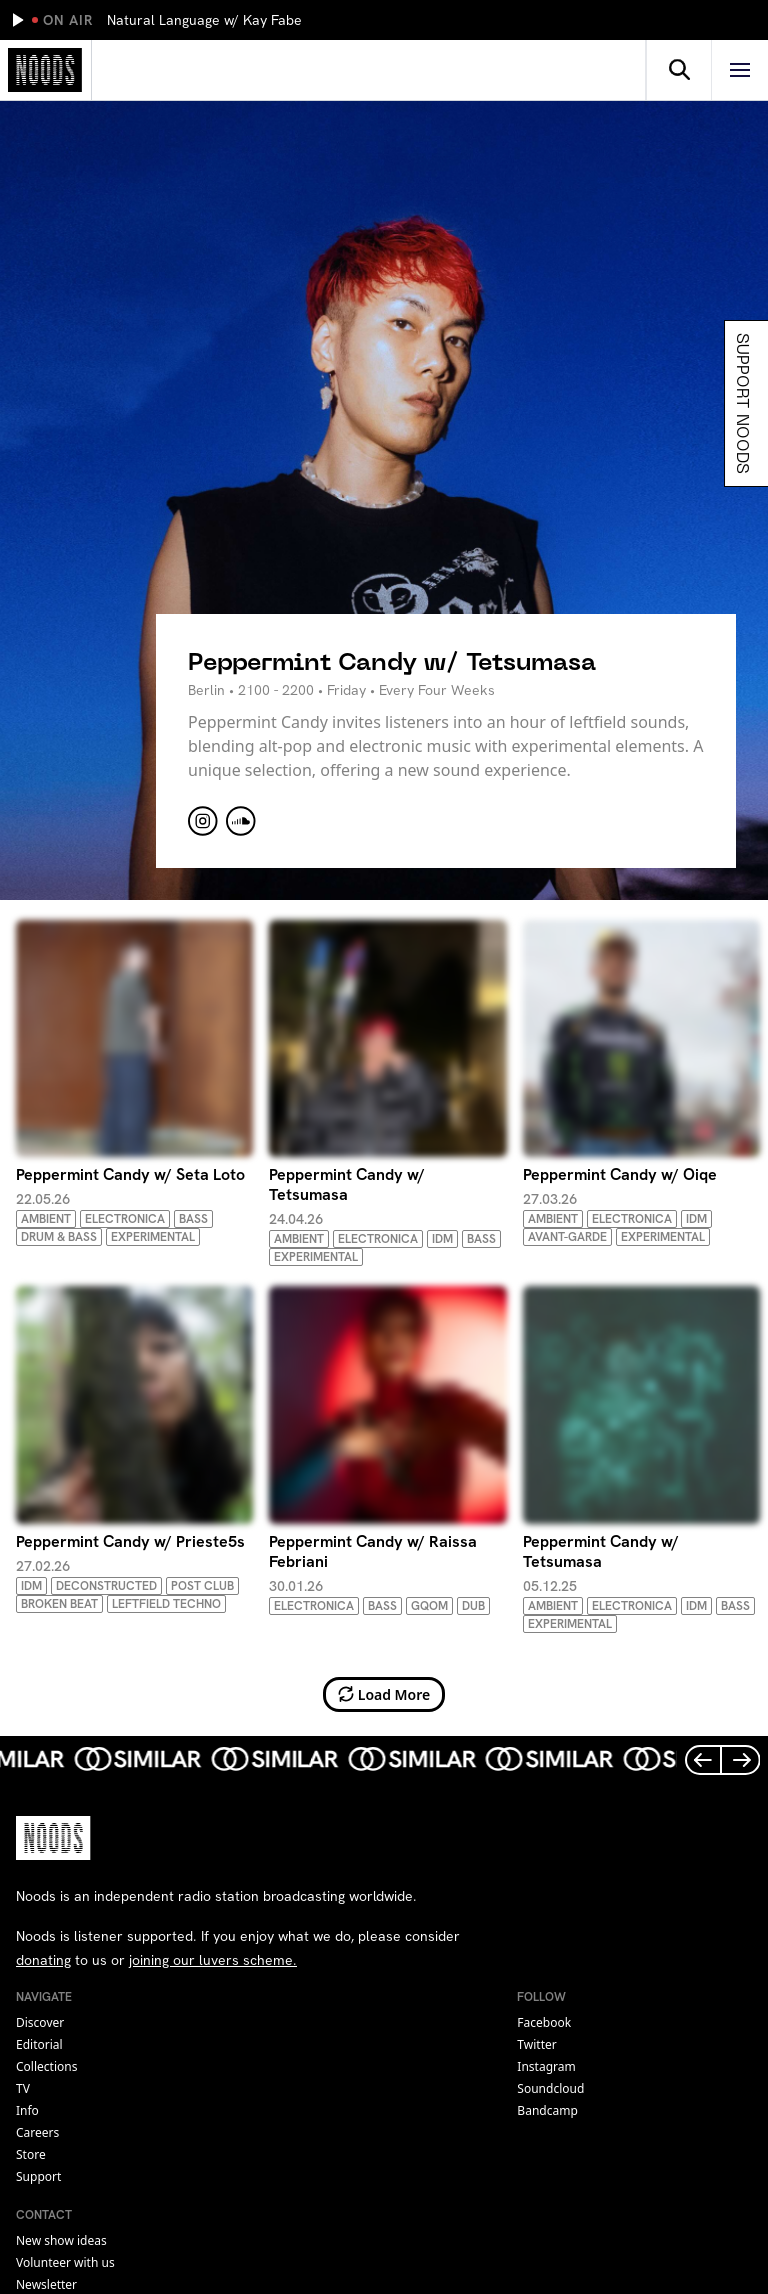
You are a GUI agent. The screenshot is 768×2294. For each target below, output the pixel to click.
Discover (40, 2022)
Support (38, 2176)
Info (27, 2110)
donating (43, 1960)
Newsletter (46, 2284)
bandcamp (547, 2110)
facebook (544, 2022)
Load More (384, 1694)
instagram (546, 2066)
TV (23, 2088)
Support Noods (745, 403)
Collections (46, 2066)
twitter (536, 2044)
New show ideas (61, 2240)
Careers (37, 2132)
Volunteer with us (65, 2262)
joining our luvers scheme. (213, 1960)
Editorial (39, 2044)
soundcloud (550, 2088)
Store (31, 2154)
